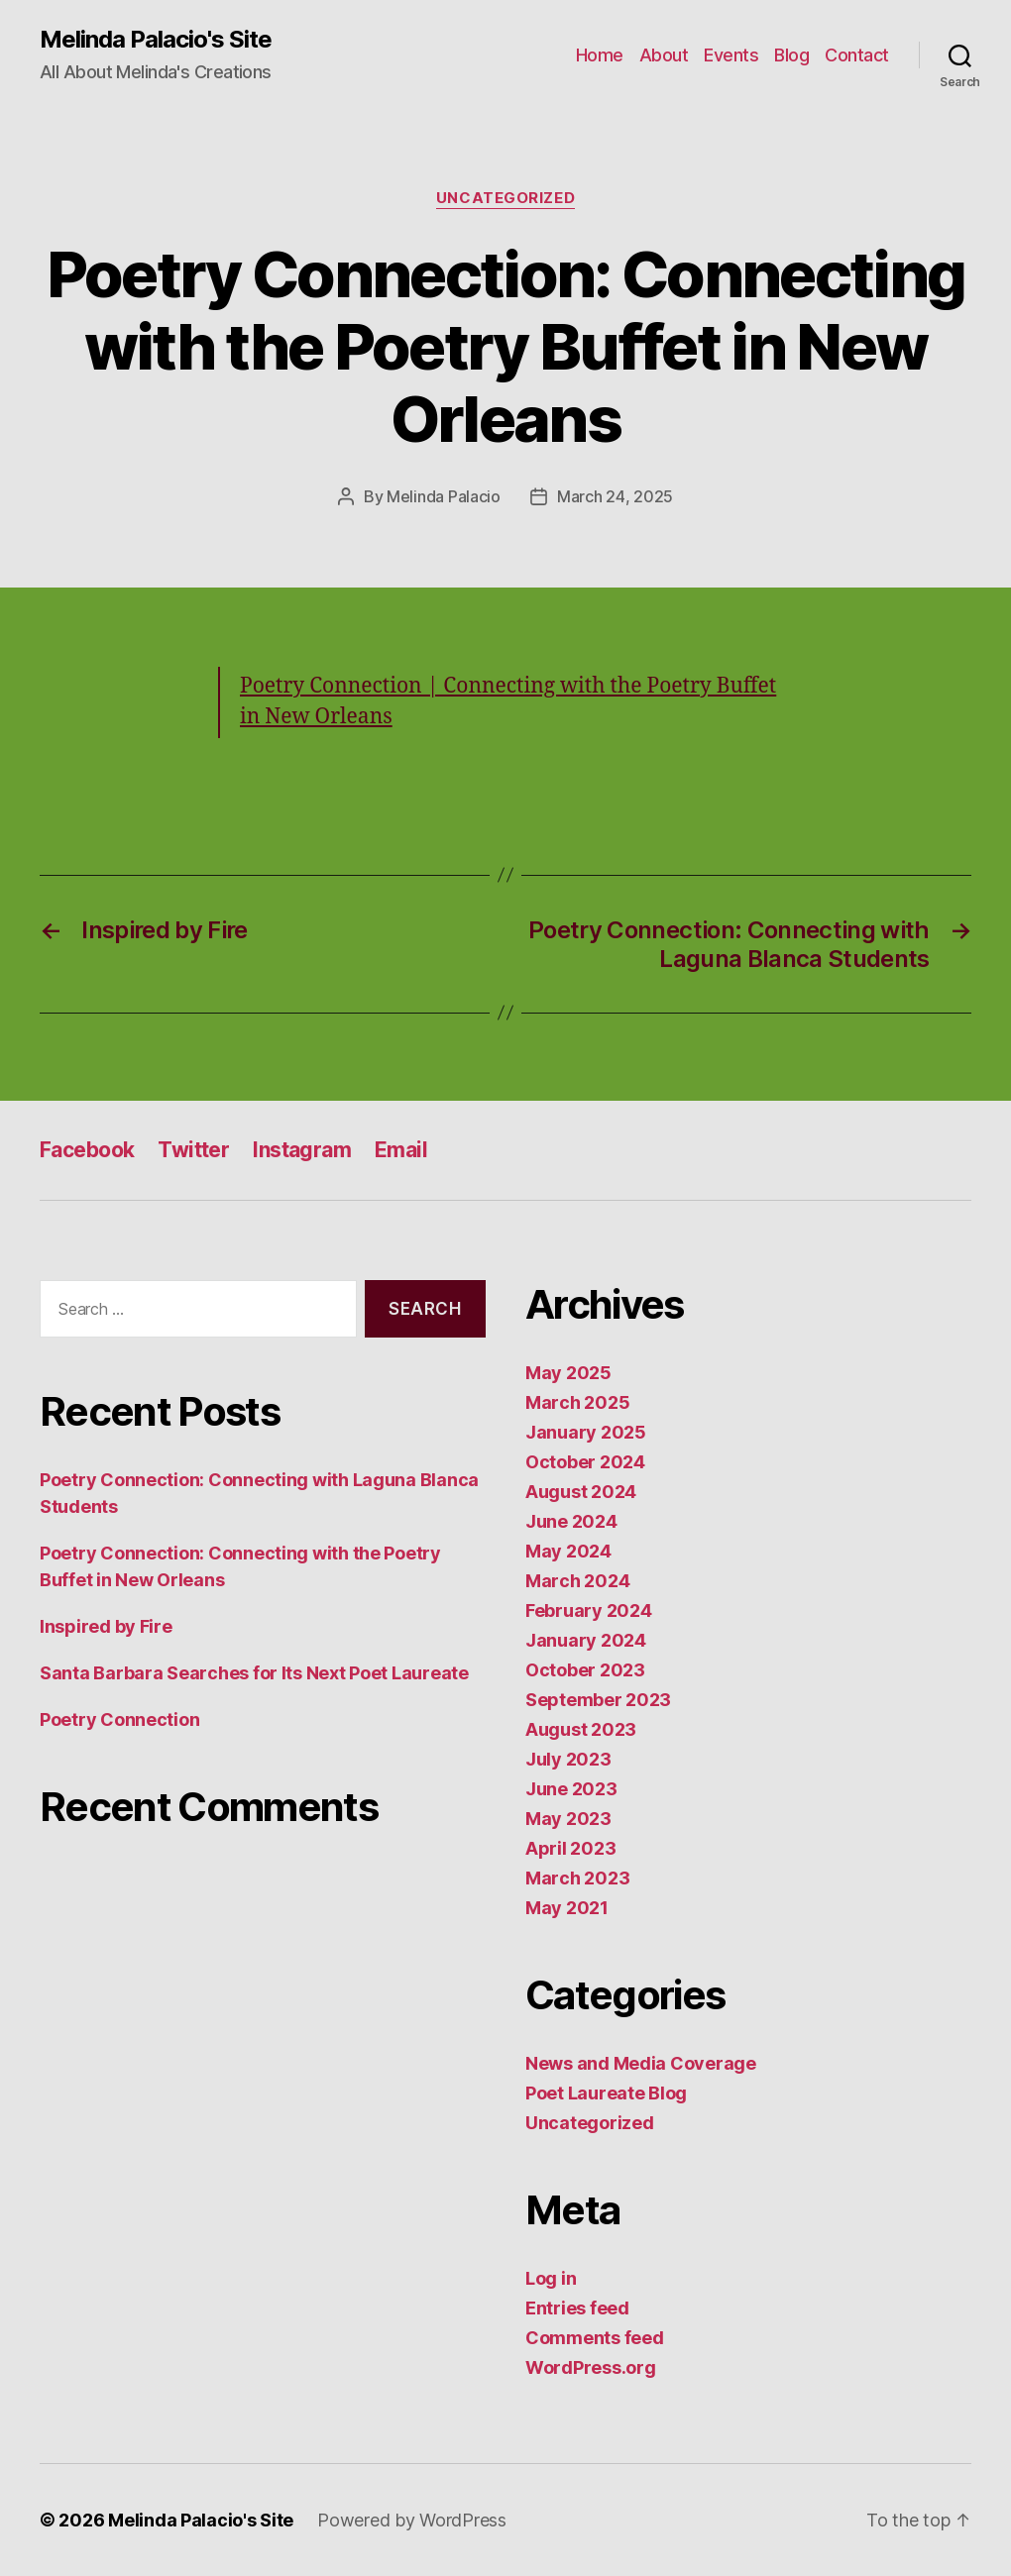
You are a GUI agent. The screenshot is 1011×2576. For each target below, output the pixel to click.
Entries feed (577, 2308)
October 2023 (585, 1670)
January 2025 (585, 1432)
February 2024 (588, 1610)
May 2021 (567, 1907)
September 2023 (598, 1699)
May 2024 (568, 1551)
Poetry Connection (119, 1719)
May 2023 (568, 1818)
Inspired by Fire (106, 1626)
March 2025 (577, 1402)
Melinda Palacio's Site (156, 40)
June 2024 (571, 1521)
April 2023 (570, 1848)
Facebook (87, 1149)
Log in (550, 2278)
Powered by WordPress (411, 2520)
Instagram (302, 1149)
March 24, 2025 (615, 496)
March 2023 (577, 1878)
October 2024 (585, 1461)
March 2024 (577, 1580)
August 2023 (580, 1729)
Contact (857, 55)
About (664, 55)
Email (401, 1149)
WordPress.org (590, 2367)
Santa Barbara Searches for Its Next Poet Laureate (254, 1673)
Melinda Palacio (444, 496)
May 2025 (568, 1372)
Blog (791, 55)
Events (731, 55)
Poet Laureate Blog (606, 2093)
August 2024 (580, 1491)
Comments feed (594, 2337)
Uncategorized (505, 198)
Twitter (193, 1149)
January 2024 (585, 1640)
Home (599, 55)
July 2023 (568, 1759)
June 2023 (571, 1788)
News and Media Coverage (640, 2063)
